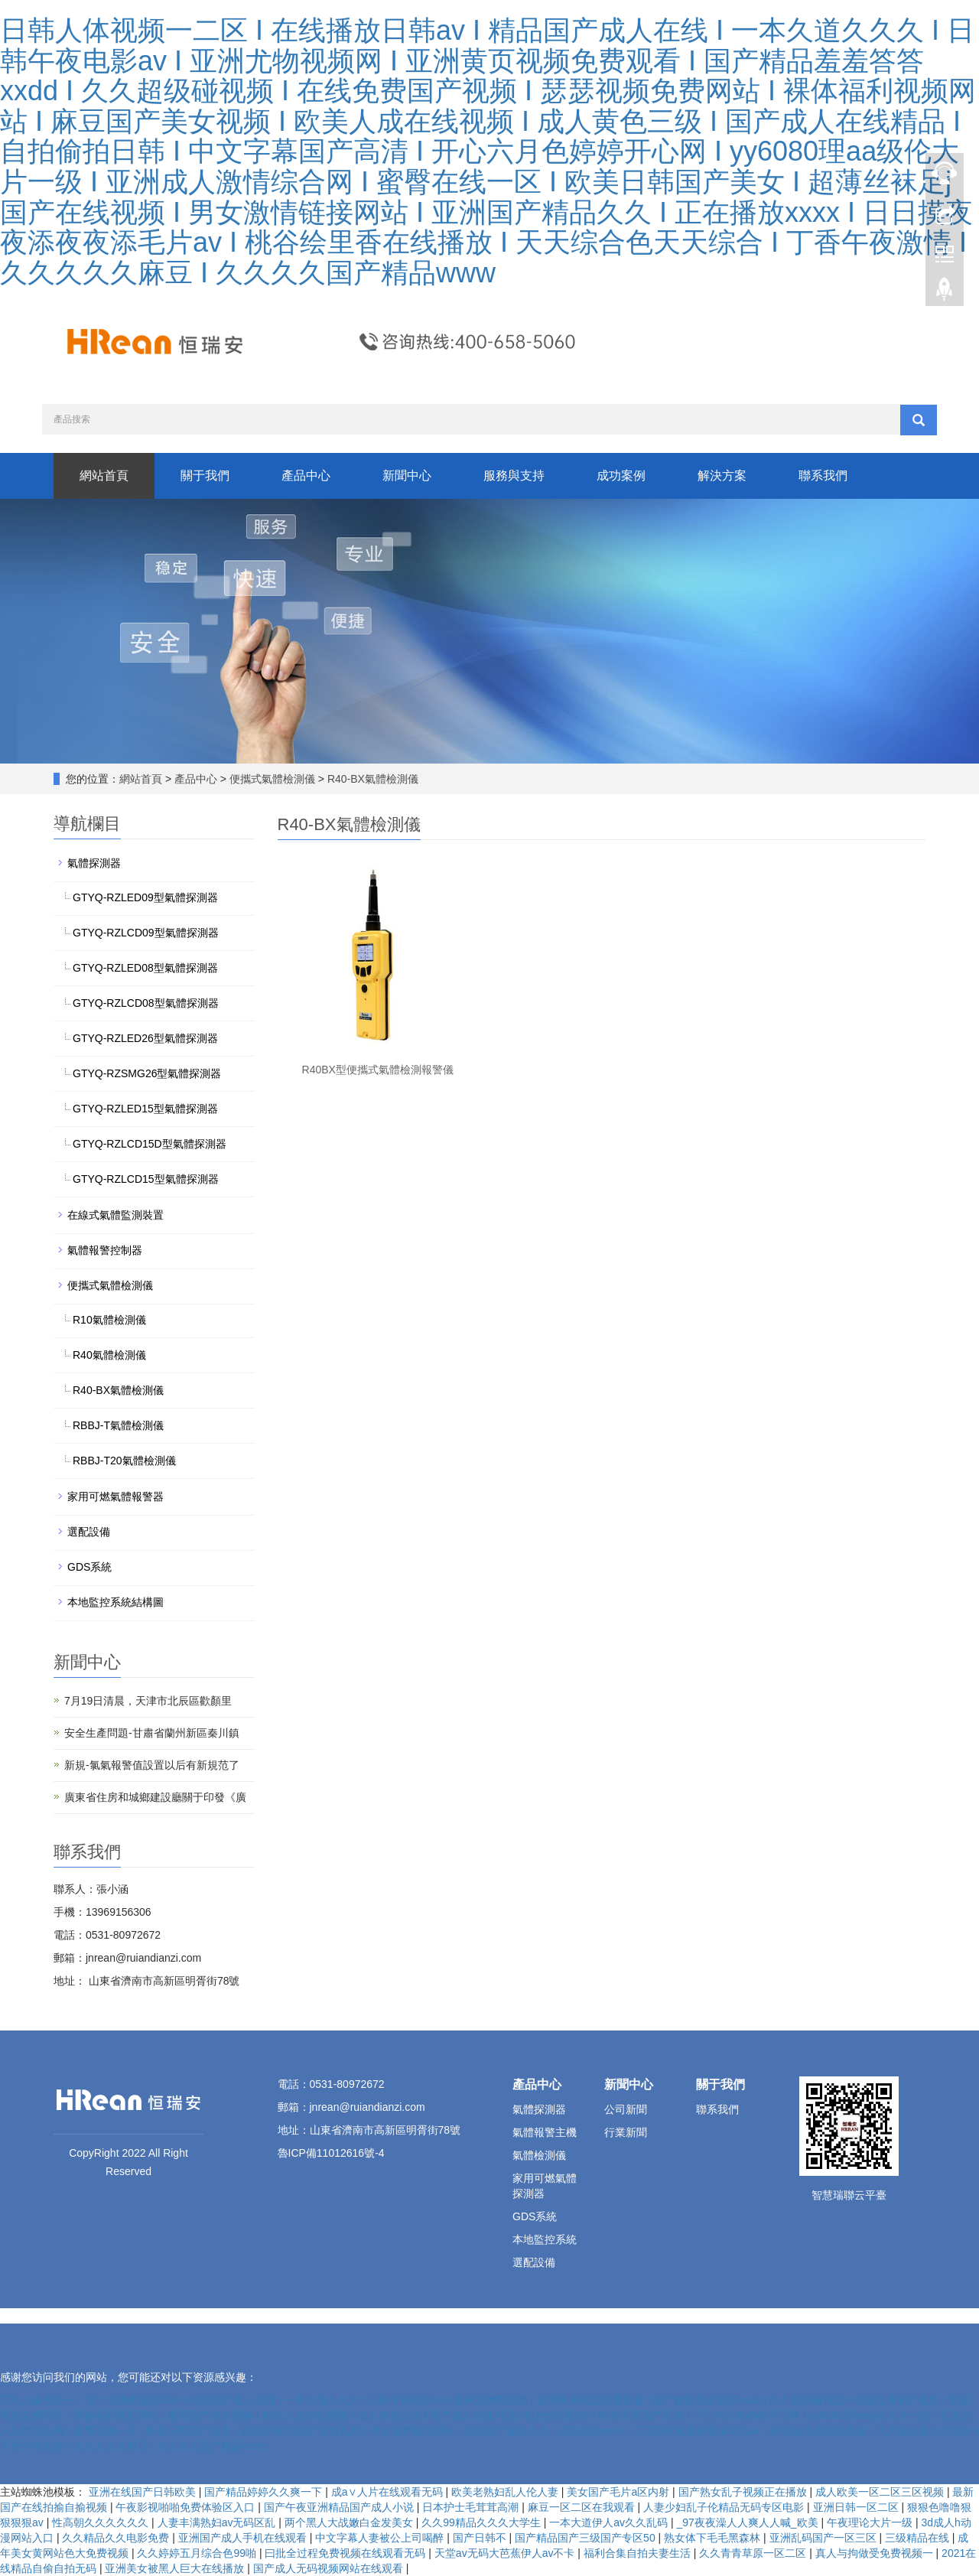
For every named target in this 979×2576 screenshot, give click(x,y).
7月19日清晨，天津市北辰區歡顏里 (148, 1701)
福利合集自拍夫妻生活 (639, 2553)
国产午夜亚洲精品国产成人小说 (340, 2507)
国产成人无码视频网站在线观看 (329, 2568)
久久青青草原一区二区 (754, 2553)
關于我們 (205, 475)
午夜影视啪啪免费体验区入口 (186, 2507)
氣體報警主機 (544, 2132)
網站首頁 (104, 475)
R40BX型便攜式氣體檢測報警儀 (378, 1069)
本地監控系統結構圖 (115, 1602)
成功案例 (621, 475)
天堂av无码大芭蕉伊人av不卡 (505, 2553)
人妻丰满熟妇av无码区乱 (218, 2522)
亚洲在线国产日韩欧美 (144, 2492)
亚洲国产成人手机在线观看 (244, 2538)
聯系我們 (822, 475)
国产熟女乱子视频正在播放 (744, 2492)
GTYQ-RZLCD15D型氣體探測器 (149, 1144)
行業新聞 (625, 2132)
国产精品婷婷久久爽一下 (264, 2492)
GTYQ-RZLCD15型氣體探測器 (146, 1179)
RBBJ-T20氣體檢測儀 (124, 1460)
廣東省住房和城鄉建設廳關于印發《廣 (155, 1797)
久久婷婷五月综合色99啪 (198, 2553)
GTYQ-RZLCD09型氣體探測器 (146, 933)
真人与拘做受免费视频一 (875, 2553)
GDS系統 (89, 1567)
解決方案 (722, 475)
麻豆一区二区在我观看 (583, 2507)
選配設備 (88, 1532)
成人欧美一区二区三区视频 (881, 2492)
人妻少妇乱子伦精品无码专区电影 (725, 2507)
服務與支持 (514, 475)
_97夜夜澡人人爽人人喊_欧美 (749, 2522)
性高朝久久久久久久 (101, 2522)
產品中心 (305, 475)
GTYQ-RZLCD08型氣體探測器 (146, 1003)
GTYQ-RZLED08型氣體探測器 (145, 968)
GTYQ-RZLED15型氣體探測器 (145, 1108)
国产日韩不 (481, 2538)
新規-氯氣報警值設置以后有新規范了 (151, 1765)
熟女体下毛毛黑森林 (713, 2538)
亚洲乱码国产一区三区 (824, 2538)
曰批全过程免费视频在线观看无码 (346, 2553)
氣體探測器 (94, 863)
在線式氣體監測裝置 (115, 1215)
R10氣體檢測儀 (109, 1320)
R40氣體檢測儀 (109, 1355)
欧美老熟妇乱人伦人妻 (506, 2492)
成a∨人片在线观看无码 (388, 2492)
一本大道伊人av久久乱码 (610, 2522)
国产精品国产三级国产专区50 (586, 2538)
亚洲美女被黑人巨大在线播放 (176, 2568)
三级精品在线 (918, 2538)
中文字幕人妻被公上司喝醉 (381, 2538)
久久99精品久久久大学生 (482, 2522)
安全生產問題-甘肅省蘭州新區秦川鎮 (151, 1733)
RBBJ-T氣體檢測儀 (118, 1425)
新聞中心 (406, 475)
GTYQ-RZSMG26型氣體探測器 (147, 1073)
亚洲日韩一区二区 (857, 2507)
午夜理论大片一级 (871, 2522)
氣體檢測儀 (539, 2155)
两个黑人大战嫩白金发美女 (350, 2522)
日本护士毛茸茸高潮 (472, 2507)
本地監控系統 (544, 2239)
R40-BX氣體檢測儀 (371, 779)
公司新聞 (625, 2109)
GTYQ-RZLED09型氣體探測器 (145, 897)
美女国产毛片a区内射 (619, 2492)
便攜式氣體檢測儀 (272, 779)
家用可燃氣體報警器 (115, 1496)
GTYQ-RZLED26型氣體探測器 (145, 1038)
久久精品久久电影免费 (117, 2538)
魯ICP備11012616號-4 (331, 2153)
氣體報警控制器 (104, 1250)
